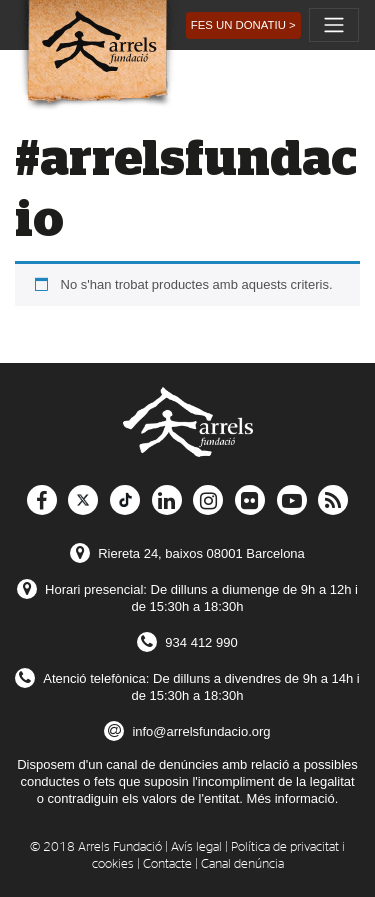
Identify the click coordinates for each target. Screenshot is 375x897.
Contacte (167, 864)
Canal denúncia (242, 864)
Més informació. (293, 798)
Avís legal (196, 847)
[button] (243, 25)
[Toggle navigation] (334, 25)
